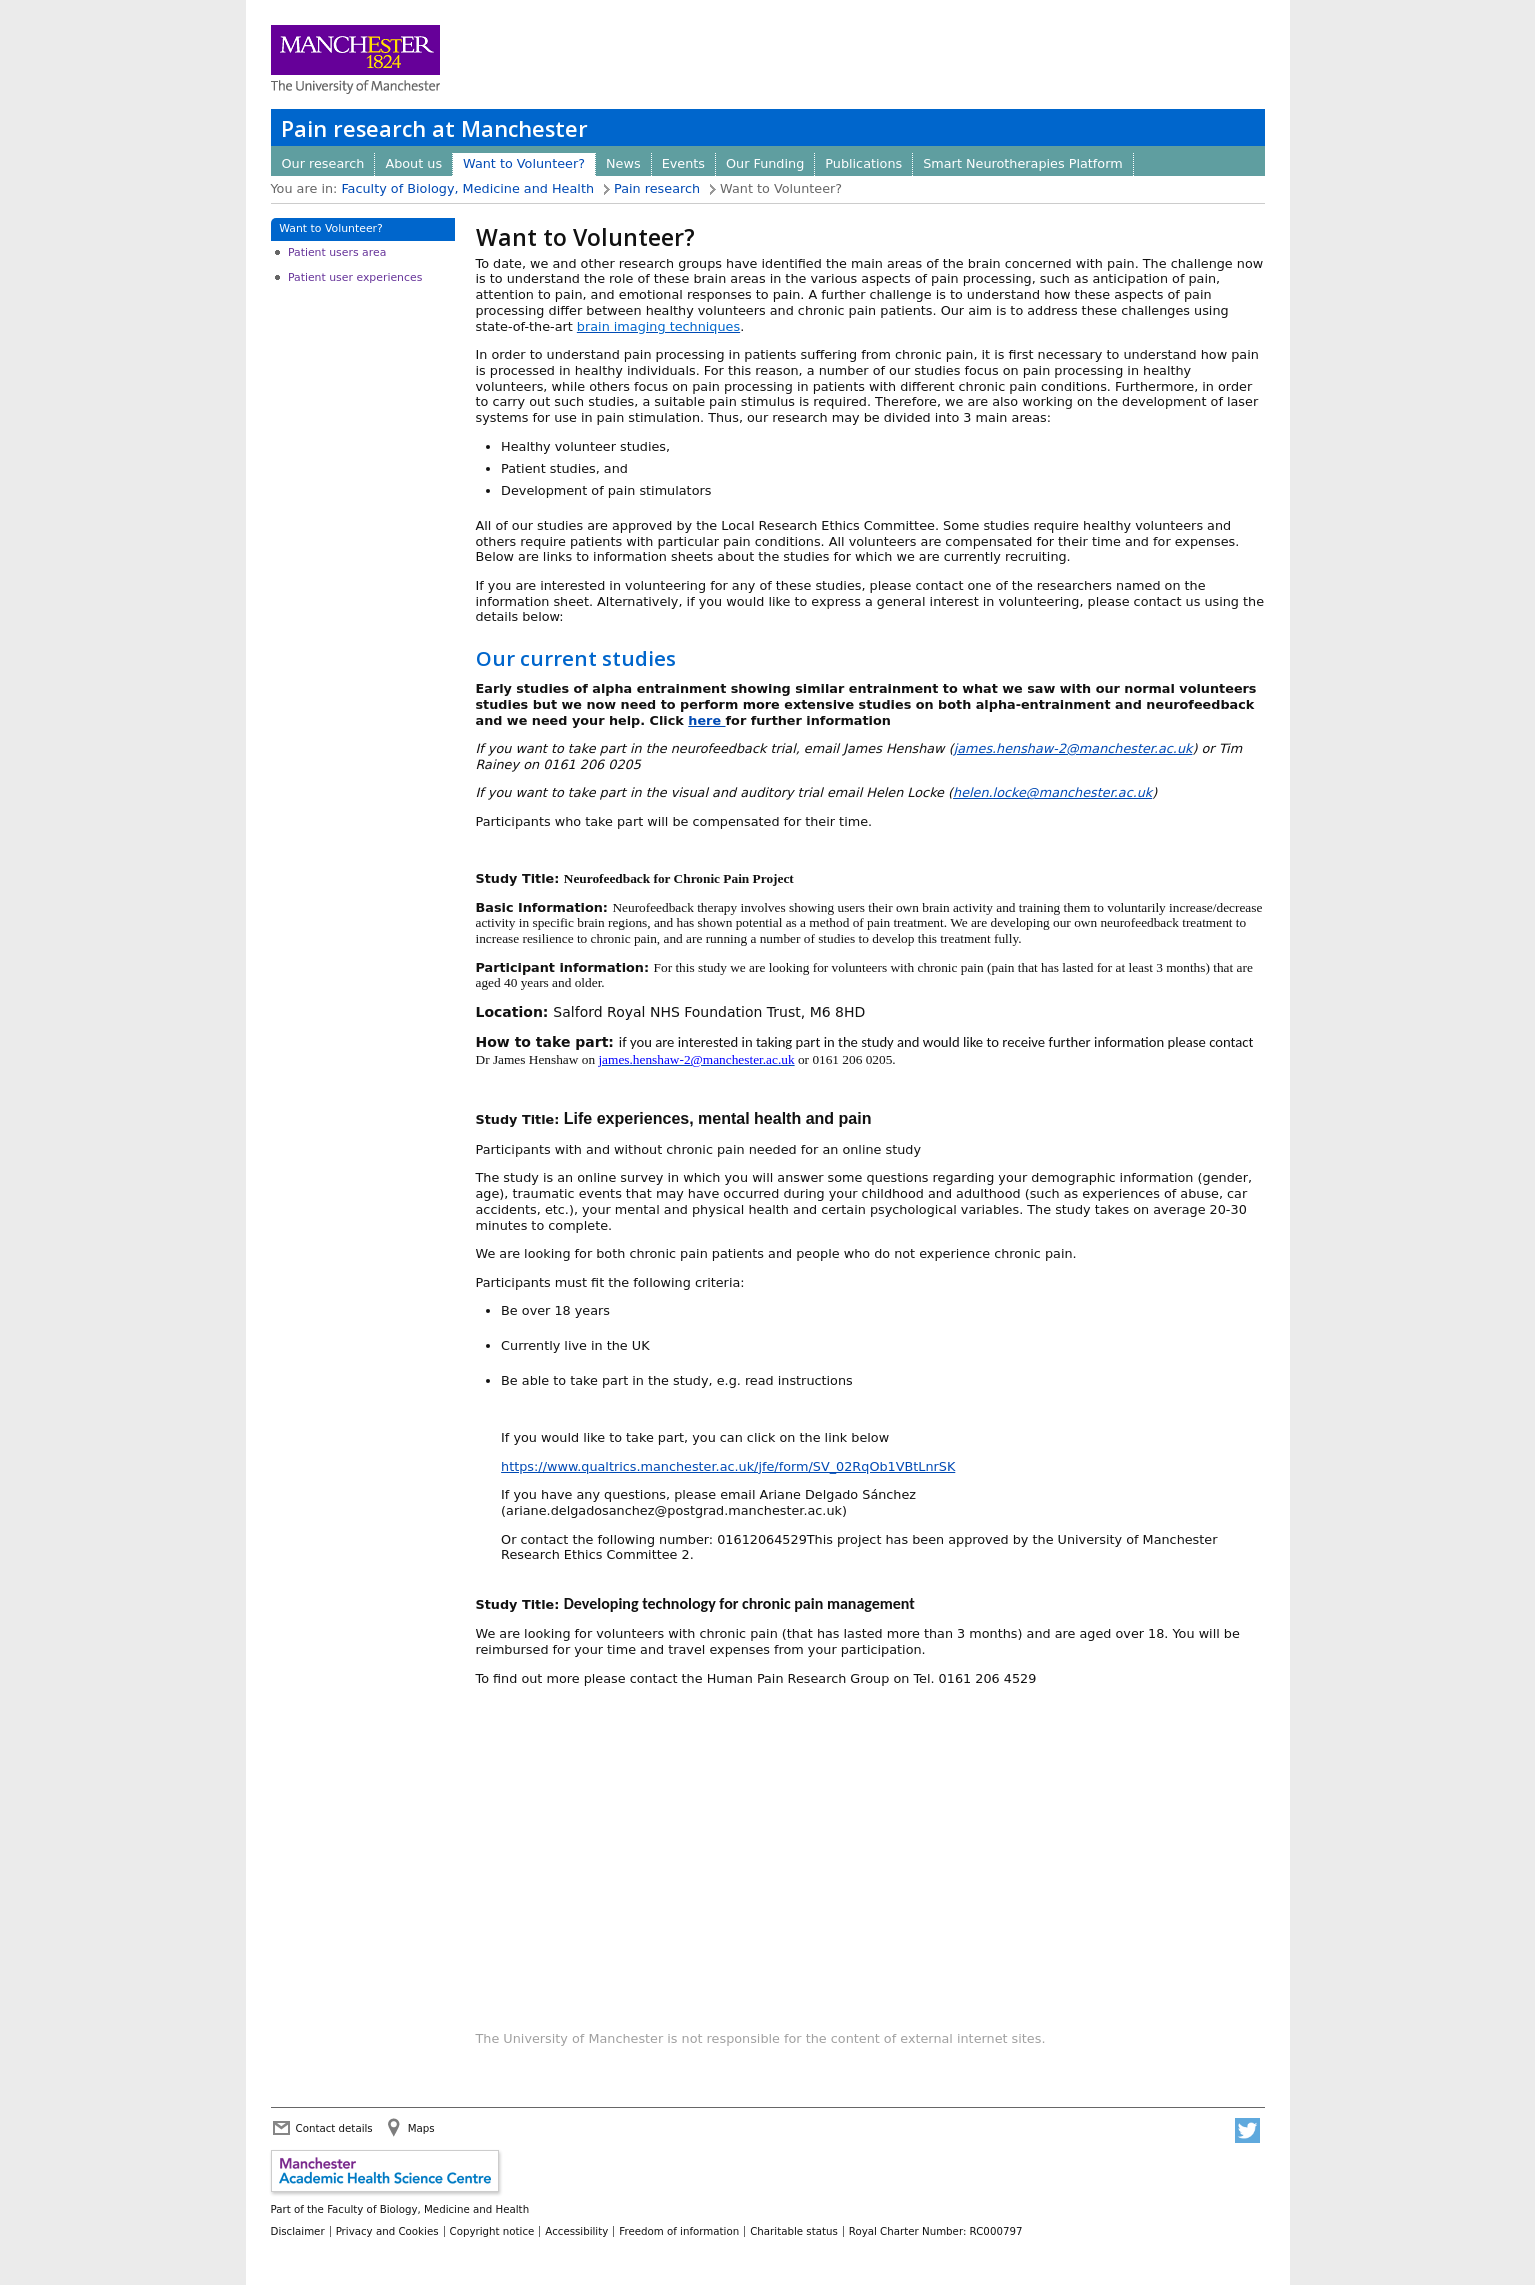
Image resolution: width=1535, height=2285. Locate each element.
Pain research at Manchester (434, 128)
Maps (421, 2128)
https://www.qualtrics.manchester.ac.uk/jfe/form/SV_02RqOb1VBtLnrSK (728, 1466)
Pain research (657, 188)
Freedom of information (679, 2231)
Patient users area (337, 252)
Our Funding (765, 163)
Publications (863, 163)
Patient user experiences (355, 277)
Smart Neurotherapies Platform (1023, 163)
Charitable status (794, 2231)
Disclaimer (298, 2231)
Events (683, 163)
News (623, 163)
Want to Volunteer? (524, 163)
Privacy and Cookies (387, 2231)
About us (413, 163)
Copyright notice (492, 2231)
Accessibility (576, 2231)
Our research (323, 163)
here (706, 720)
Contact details (334, 2128)
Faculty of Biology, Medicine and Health (467, 188)
